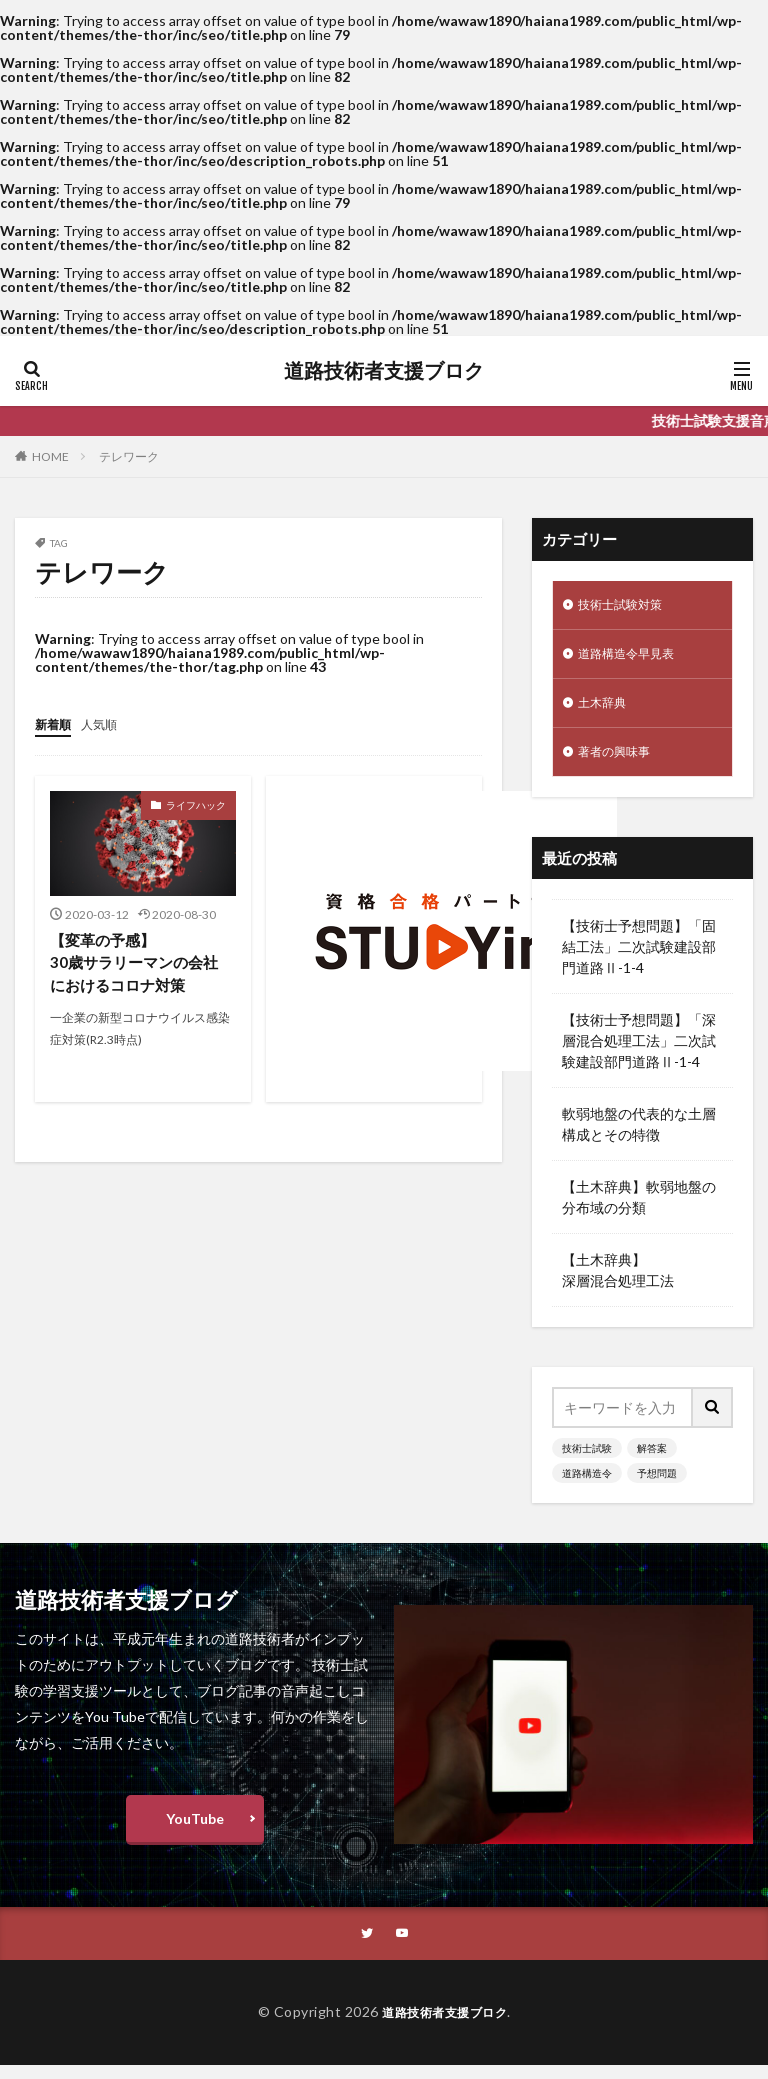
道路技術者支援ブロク (384, 371)
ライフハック (196, 804)
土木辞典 (606, 710)
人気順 (108, 723)
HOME (50, 456)
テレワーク (129, 456)
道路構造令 (587, 1485)
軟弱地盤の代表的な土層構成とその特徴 (639, 1136)
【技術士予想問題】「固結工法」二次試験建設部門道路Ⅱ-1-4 (639, 958)
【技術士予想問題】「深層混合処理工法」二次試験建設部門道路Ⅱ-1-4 (639, 1052)
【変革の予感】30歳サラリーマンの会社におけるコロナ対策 (139, 963)
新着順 (56, 723)
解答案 (652, 1460)
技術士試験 (587, 1460)
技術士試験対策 (627, 606)
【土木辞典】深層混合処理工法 (618, 1282)
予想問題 (657, 1485)
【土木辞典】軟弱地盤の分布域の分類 (639, 1209)
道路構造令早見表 (634, 658)
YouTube (195, 1830)
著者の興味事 (620, 762)
